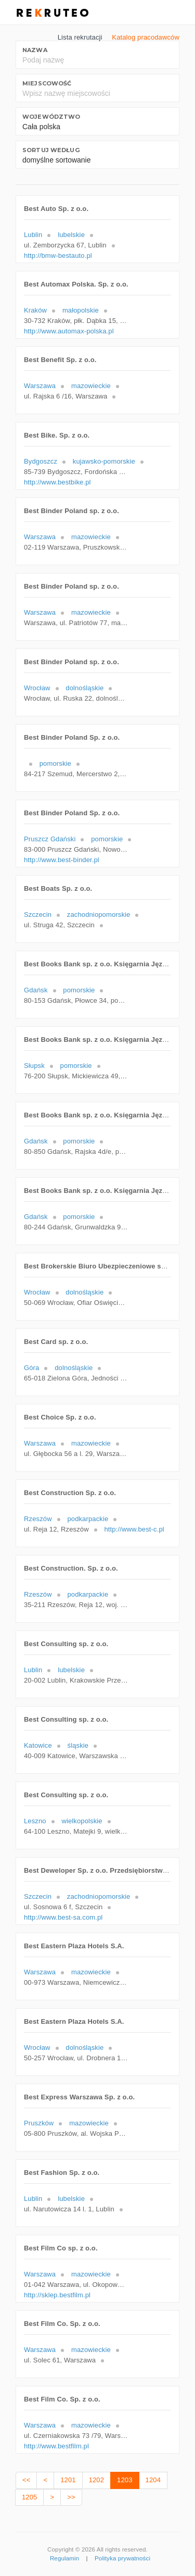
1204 (153, 2480)
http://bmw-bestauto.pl (58, 255)
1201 (67, 2480)
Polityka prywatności (122, 2558)
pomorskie (55, 763)
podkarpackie (87, 1519)
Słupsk (34, 1065)
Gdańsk (36, 990)
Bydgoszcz (40, 461)
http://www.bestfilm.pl (56, 2446)
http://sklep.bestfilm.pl (57, 2295)
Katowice (38, 1745)
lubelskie (71, 235)
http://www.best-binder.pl (61, 860)
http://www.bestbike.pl (57, 482)
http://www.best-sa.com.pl (63, 1917)
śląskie (78, 1745)
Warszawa (40, 386)
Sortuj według (51, 150)
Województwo (51, 116)
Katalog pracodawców (145, 37)
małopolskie (80, 310)
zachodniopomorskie (99, 914)
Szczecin (37, 914)
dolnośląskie (84, 688)
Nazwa (34, 50)
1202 (96, 2480)
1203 (124, 2480)
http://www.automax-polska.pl (69, 331)
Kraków (35, 310)
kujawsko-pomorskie (104, 461)
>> (71, 2497)
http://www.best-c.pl (134, 1529)
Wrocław (37, 688)
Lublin (33, 235)
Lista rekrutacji (80, 37)
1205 (29, 2497)
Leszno (35, 1821)
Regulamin (64, 2558)
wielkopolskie (81, 1821)
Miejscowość (46, 83)
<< (26, 2480)
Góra (31, 1368)
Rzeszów (38, 1519)
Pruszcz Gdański (49, 839)
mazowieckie (91, 386)
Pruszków (39, 2123)
